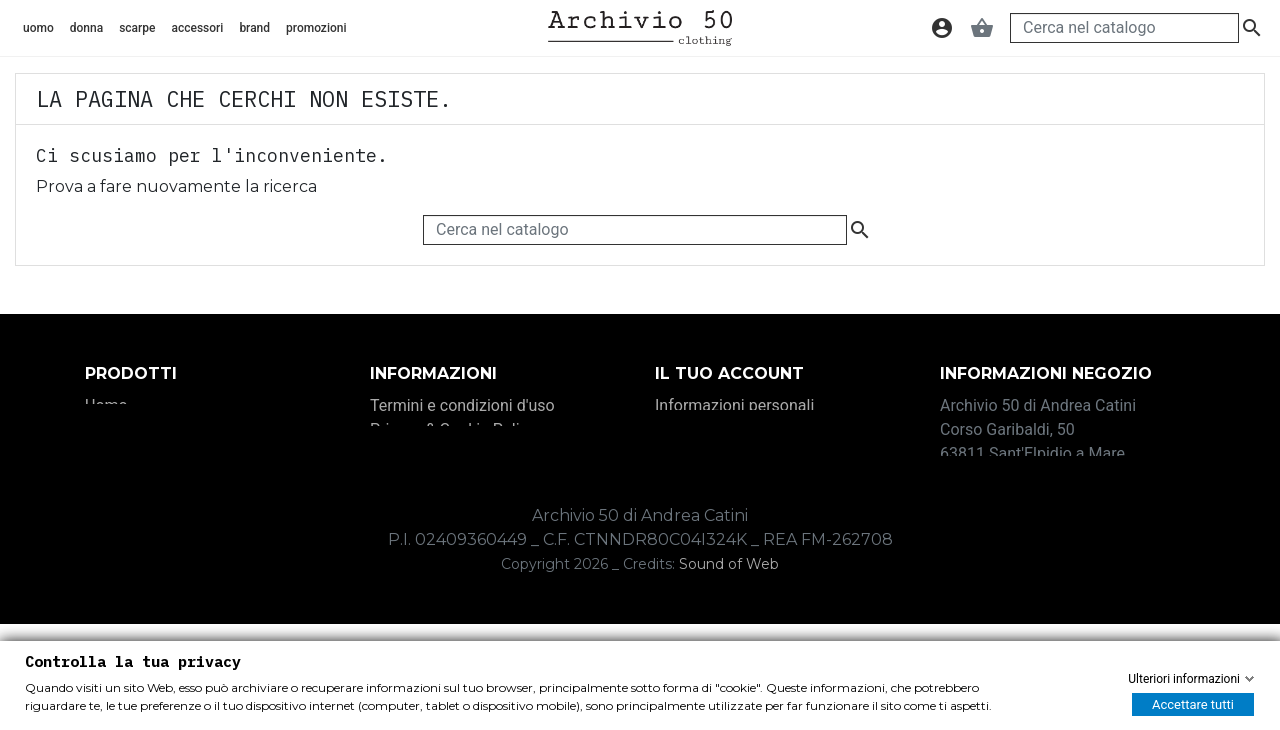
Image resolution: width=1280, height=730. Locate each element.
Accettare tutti (1193, 704)
